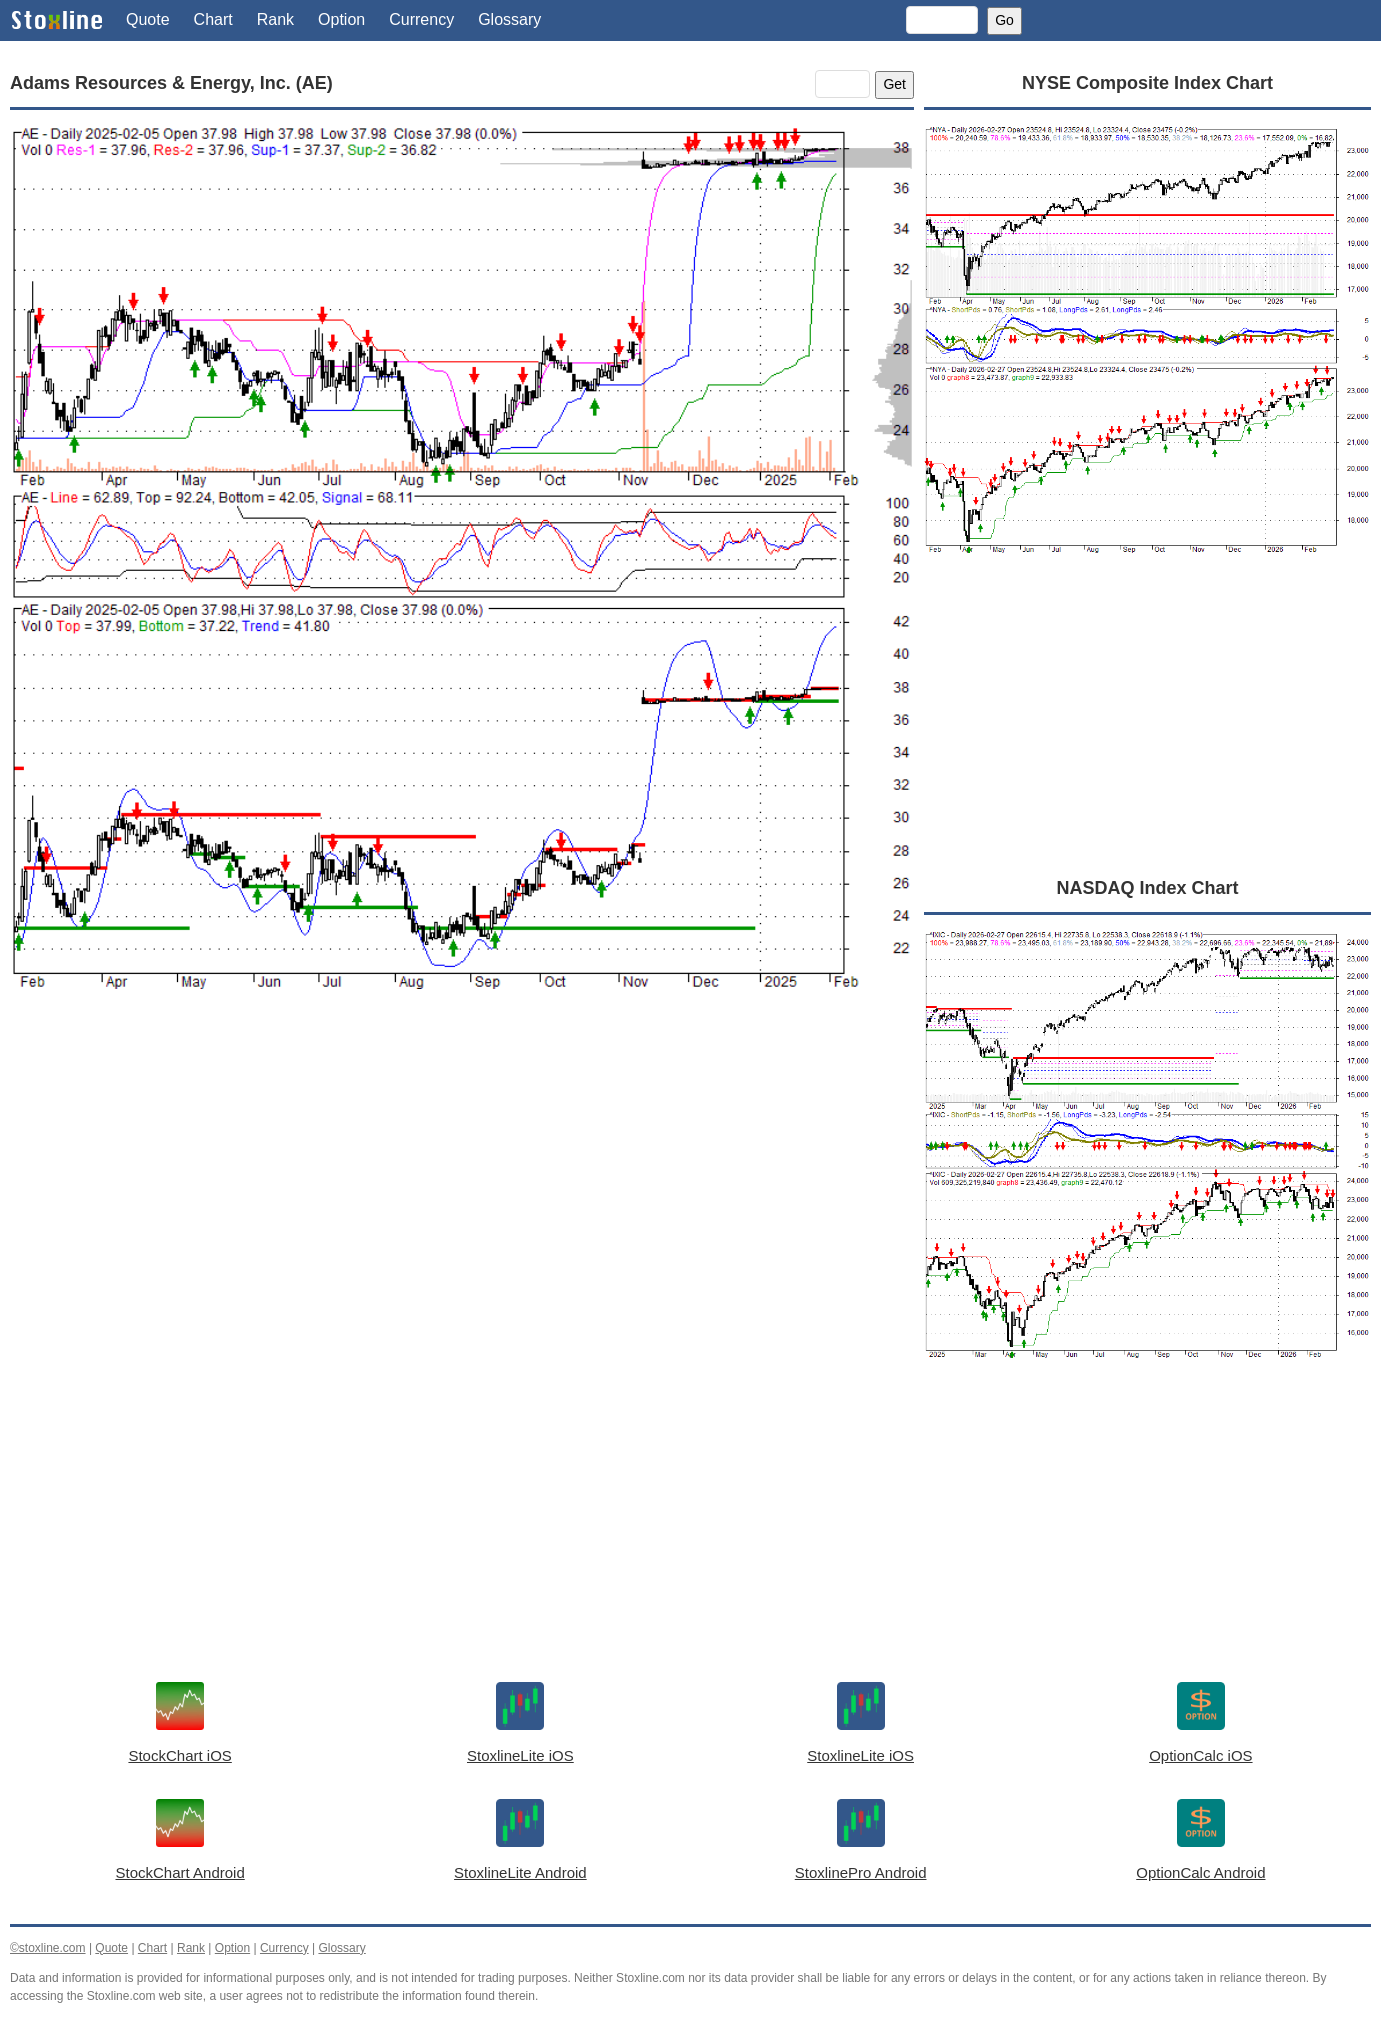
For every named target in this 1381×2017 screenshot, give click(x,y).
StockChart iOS (179, 1755)
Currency (421, 19)
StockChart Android (180, 1872)
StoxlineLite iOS (520, 1755)
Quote (148, 19)
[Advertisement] (462, 1206)
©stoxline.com (48, 1948)
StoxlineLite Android (520, 1872)
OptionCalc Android (1200, 1872)
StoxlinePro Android (861, 1872)
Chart (213, 19)
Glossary (509, 19)
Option (341, 19)
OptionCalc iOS (1200, 1755)
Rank (275, 19)
